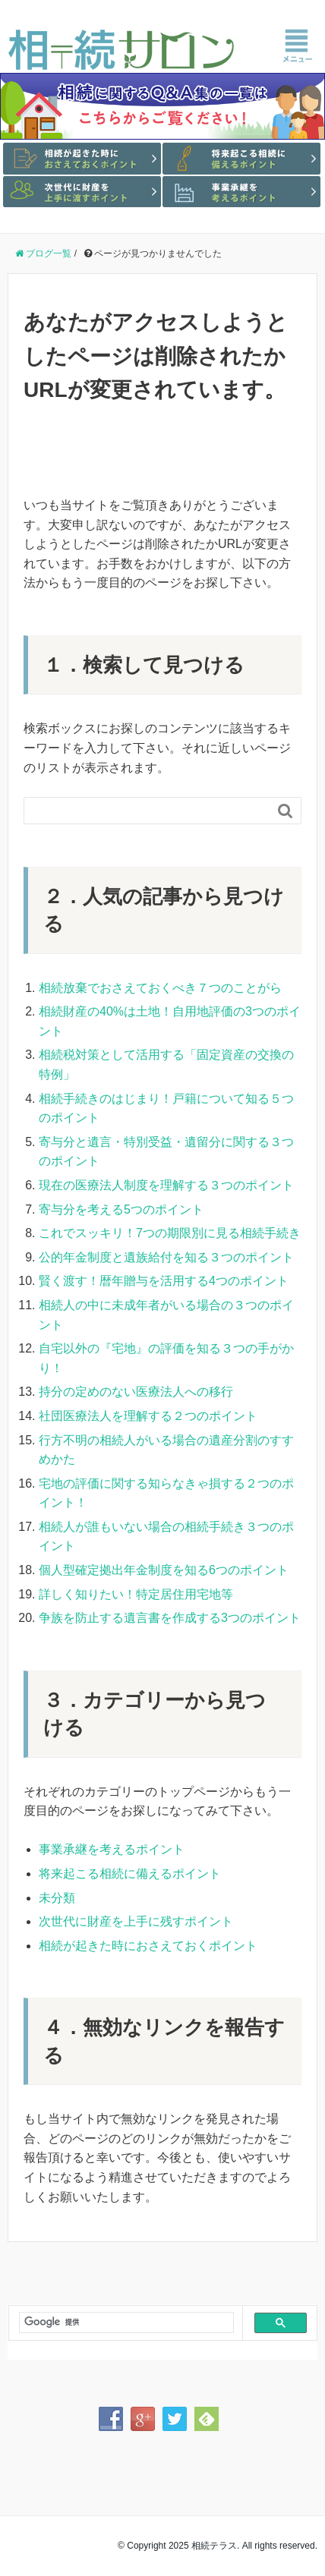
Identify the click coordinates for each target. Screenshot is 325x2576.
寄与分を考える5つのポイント (121, 1209)
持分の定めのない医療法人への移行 (136, 1391)
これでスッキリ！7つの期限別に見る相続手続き (170, 1233)
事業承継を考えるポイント (112, 1849)
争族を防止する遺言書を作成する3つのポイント (170, 1617)
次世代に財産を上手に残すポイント (136, 1921)
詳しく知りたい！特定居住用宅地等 (136, 1594)
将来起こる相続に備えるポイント (130, 1873)
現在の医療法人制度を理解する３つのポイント (166, 1185)
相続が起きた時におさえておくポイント (148, 1945)
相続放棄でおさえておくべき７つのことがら (160, 987)
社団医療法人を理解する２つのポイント (148, 1415)
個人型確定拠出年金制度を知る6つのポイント (164, 1570)
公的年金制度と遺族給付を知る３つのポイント (166, 1257)
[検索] (120, 2322)
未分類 (57, 1897)
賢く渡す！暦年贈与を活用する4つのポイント (164, 1280)
